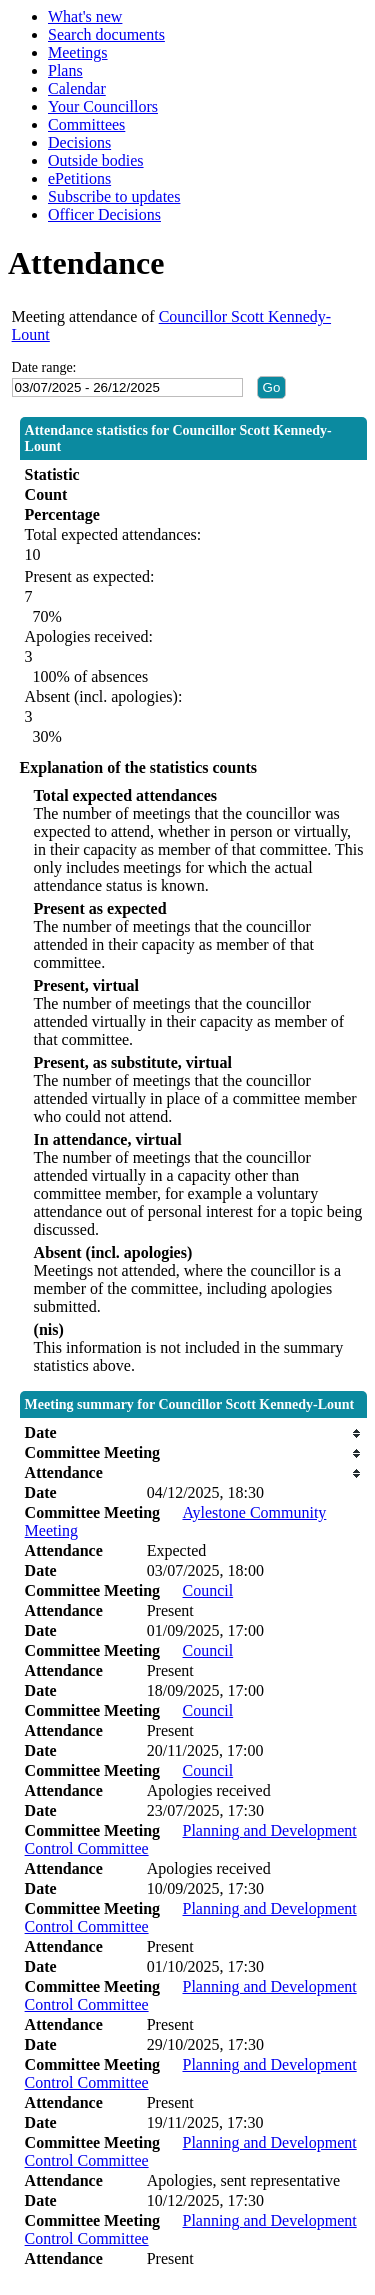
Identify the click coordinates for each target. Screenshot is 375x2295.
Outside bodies (96, 160)
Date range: (44, 367)
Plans (65, 70)
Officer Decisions (104, 214)
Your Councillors (103, 106)
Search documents (106, 34)
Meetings (78, 52)
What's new (85, 16)
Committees (86, 124)
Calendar (77, 88)
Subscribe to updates (114, 196)
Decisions (79, 142)
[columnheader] (193, 1433)
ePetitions (79, 178)
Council (207, 1590)
